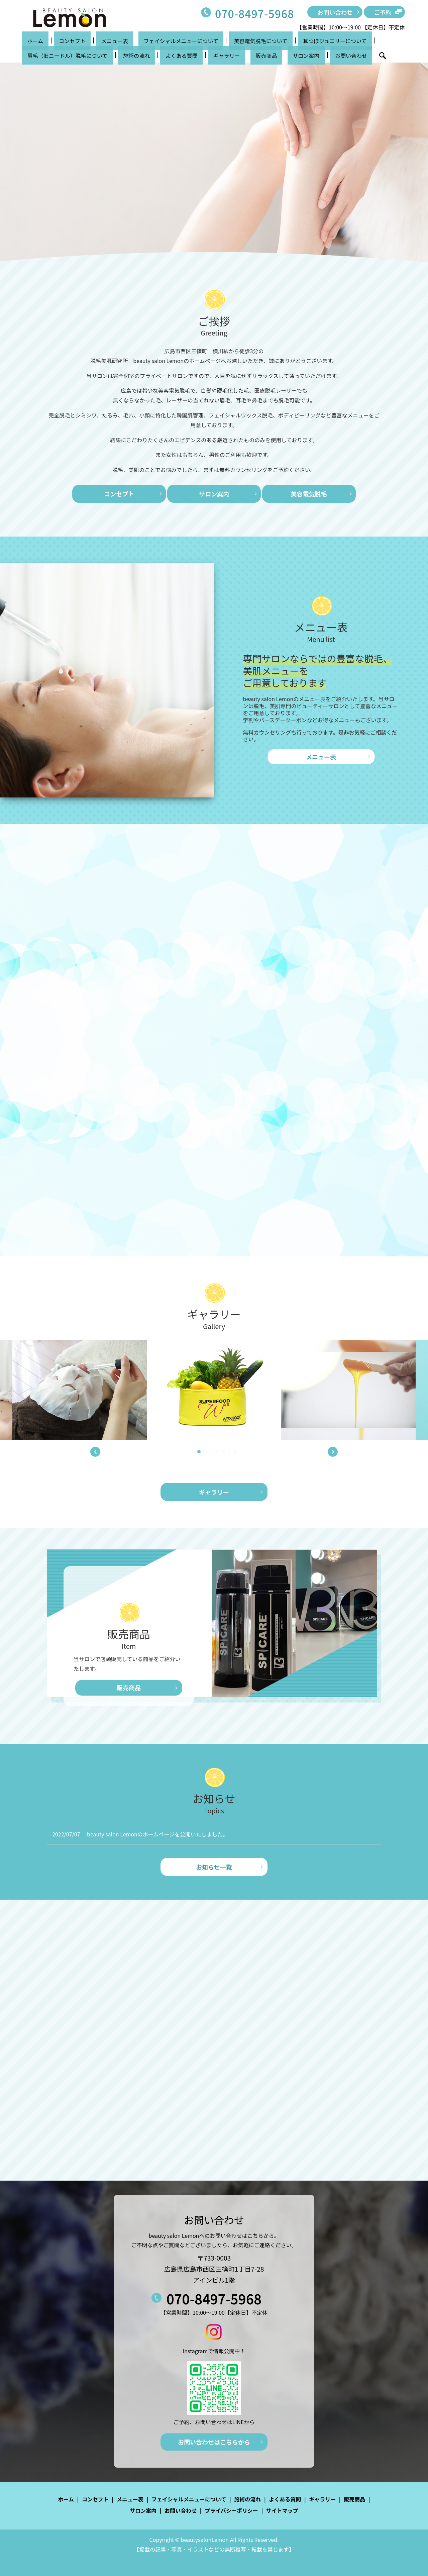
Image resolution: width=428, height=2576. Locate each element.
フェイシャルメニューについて (145, 41)
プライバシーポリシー (231, 2510)
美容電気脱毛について (214, 41)
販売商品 (134, 55)
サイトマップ (282, 2510)
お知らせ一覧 (214, 1867)
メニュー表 (89, 41)
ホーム (30, 41)
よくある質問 (70, 55)
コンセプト (56, 41)
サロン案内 (163, 55)
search (225, 56)
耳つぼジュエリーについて (278, 41)
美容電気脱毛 (309, 493)
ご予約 (383, 12)
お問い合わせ (334, 12)
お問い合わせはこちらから (214, 2442)
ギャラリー (105, 55)
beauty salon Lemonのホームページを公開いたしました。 (157, 1834)
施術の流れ (35, 55)
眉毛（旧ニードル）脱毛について (355, 41)
